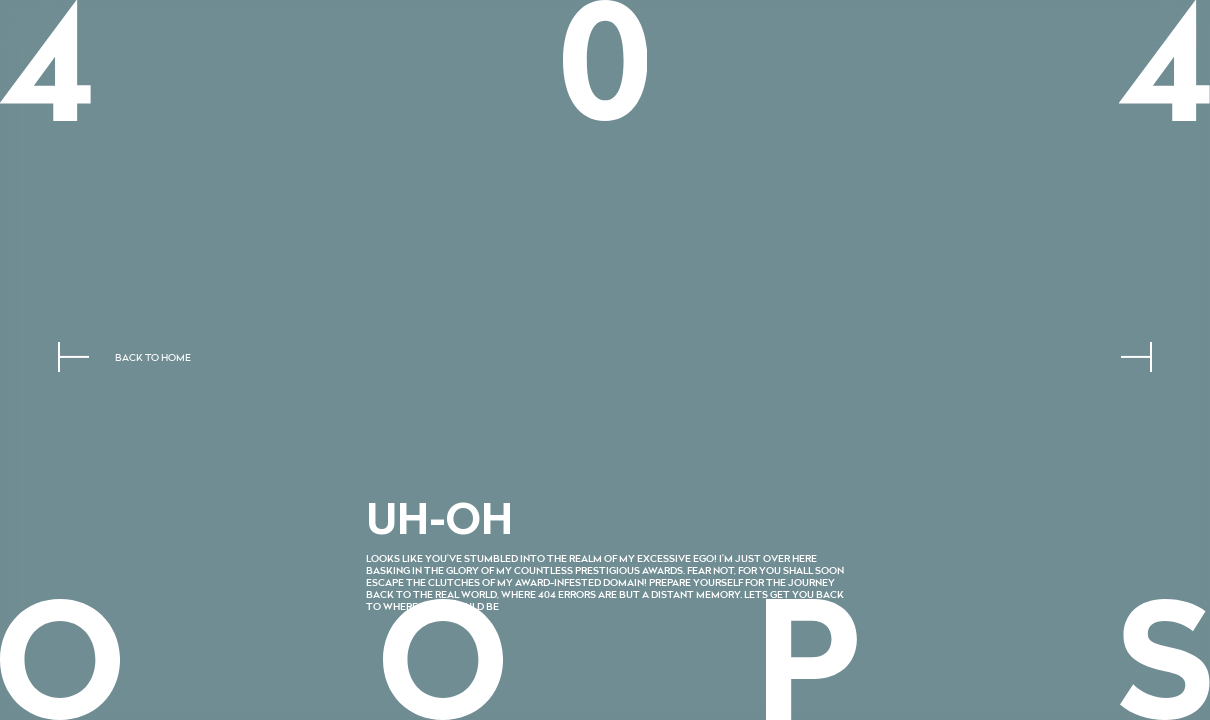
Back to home (153, 358)
